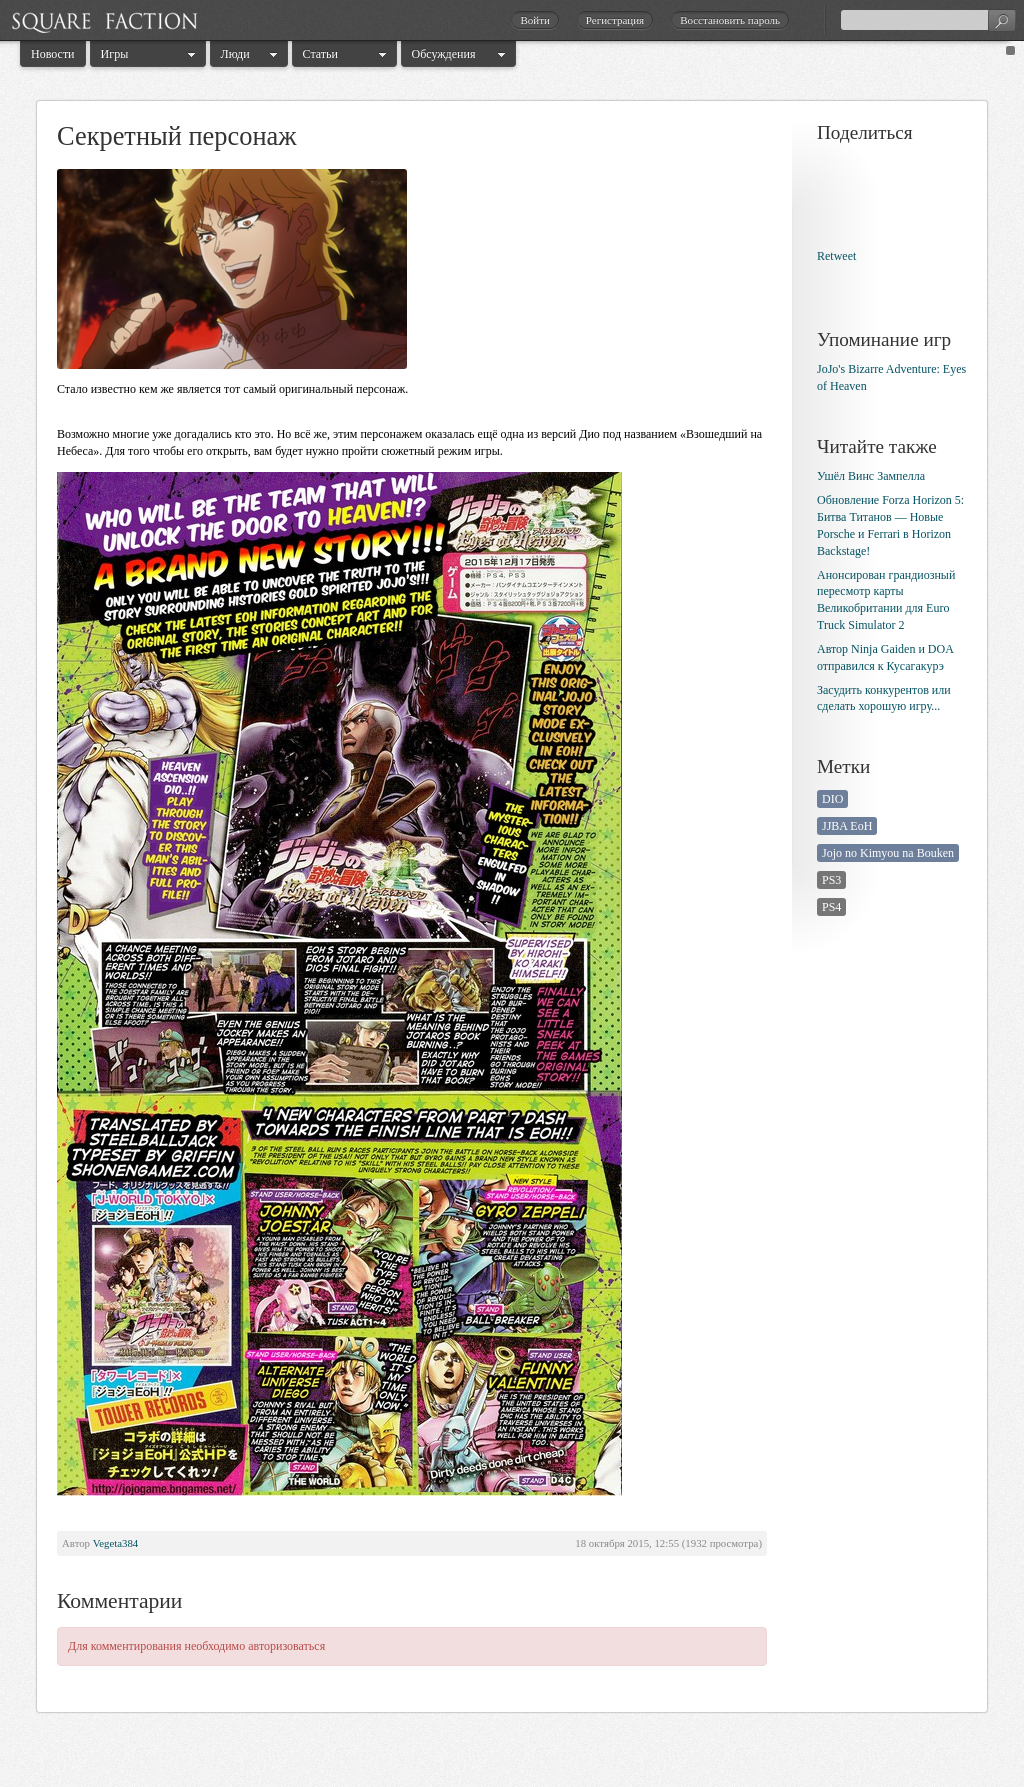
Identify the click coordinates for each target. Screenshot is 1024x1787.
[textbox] (928, 20)
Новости (53, 54)
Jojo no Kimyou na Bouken (888, 853)
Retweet (836, 256)
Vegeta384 (116, 1543)
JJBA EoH (847, 826)
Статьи (320, 54)
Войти (534, 20)
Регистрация (615, 20)
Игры (115, 54)
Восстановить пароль (730, 20)
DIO (832, 799)
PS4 (831, 907)
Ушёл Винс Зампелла (871, 476)
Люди (235, 54)
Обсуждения (444, 54)
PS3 (831, 880)
